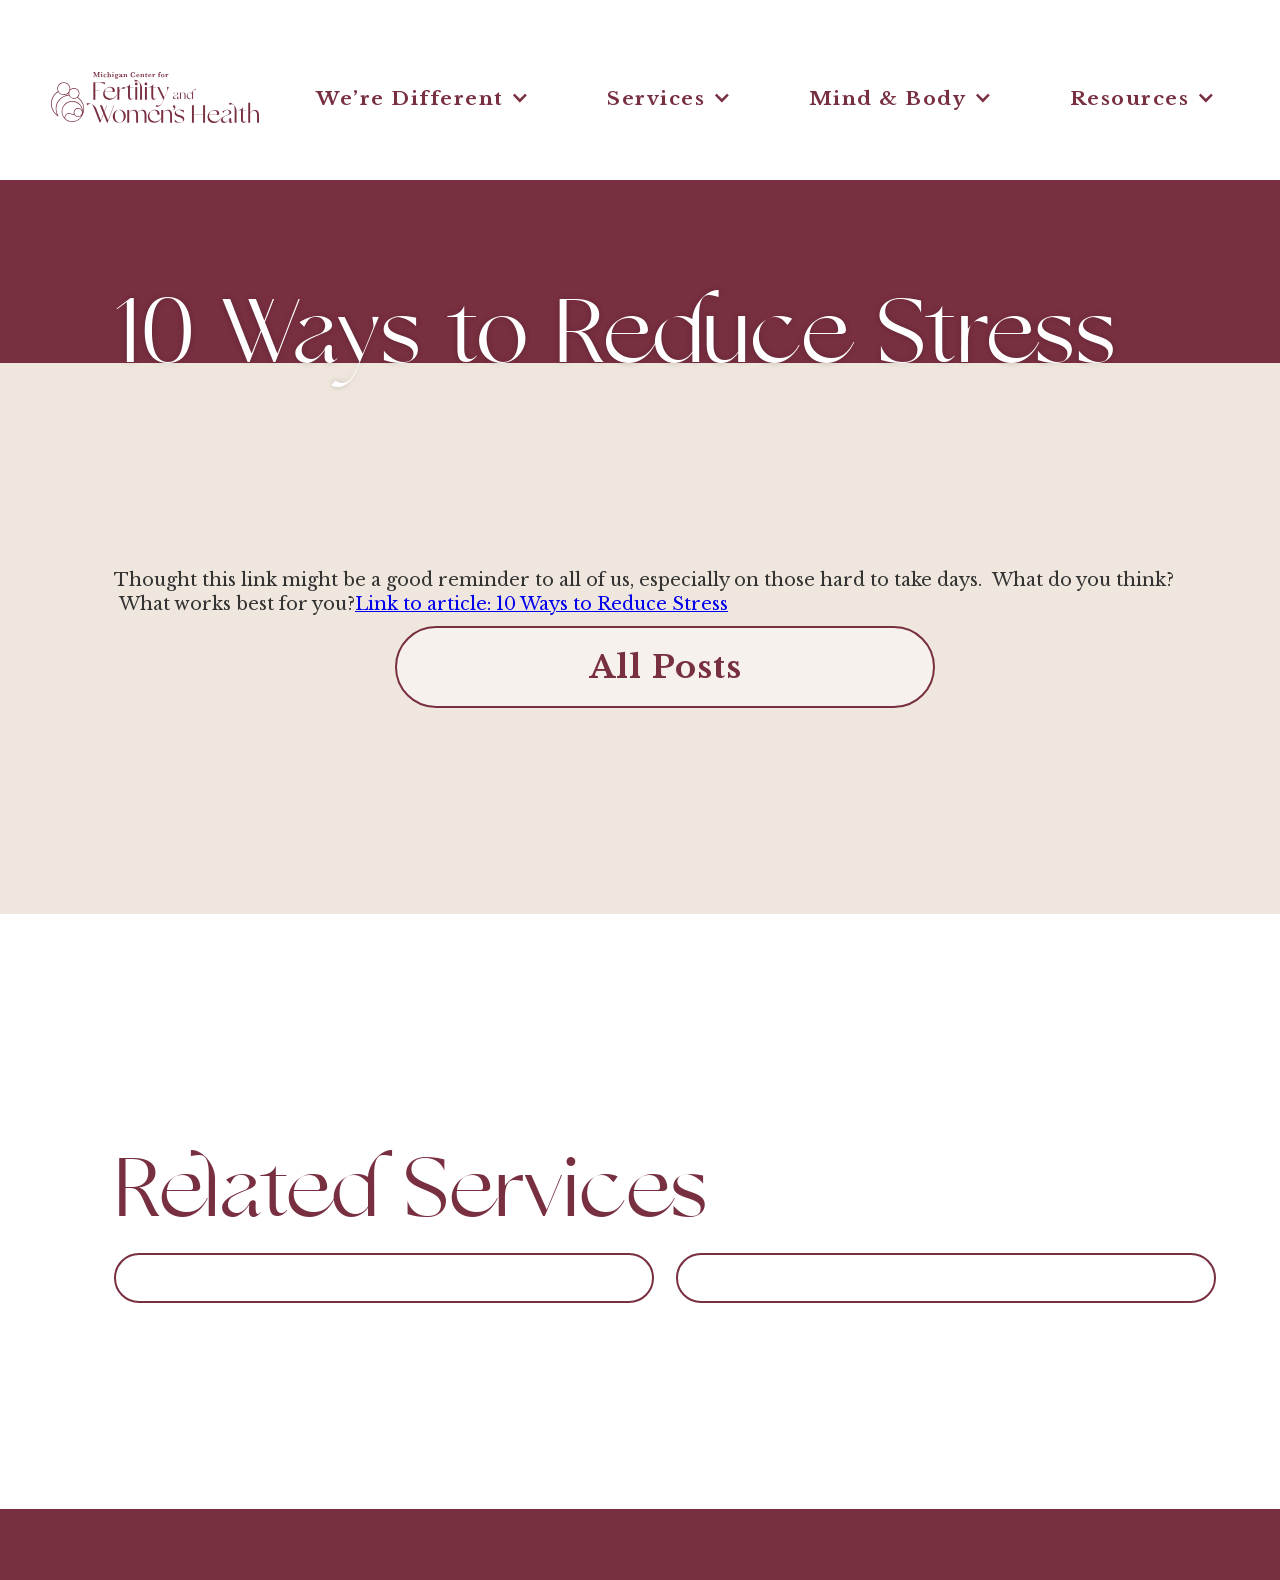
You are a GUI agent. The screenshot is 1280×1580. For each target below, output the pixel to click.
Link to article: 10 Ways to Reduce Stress (541, 604)
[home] (155, 98)
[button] (423, 98)
